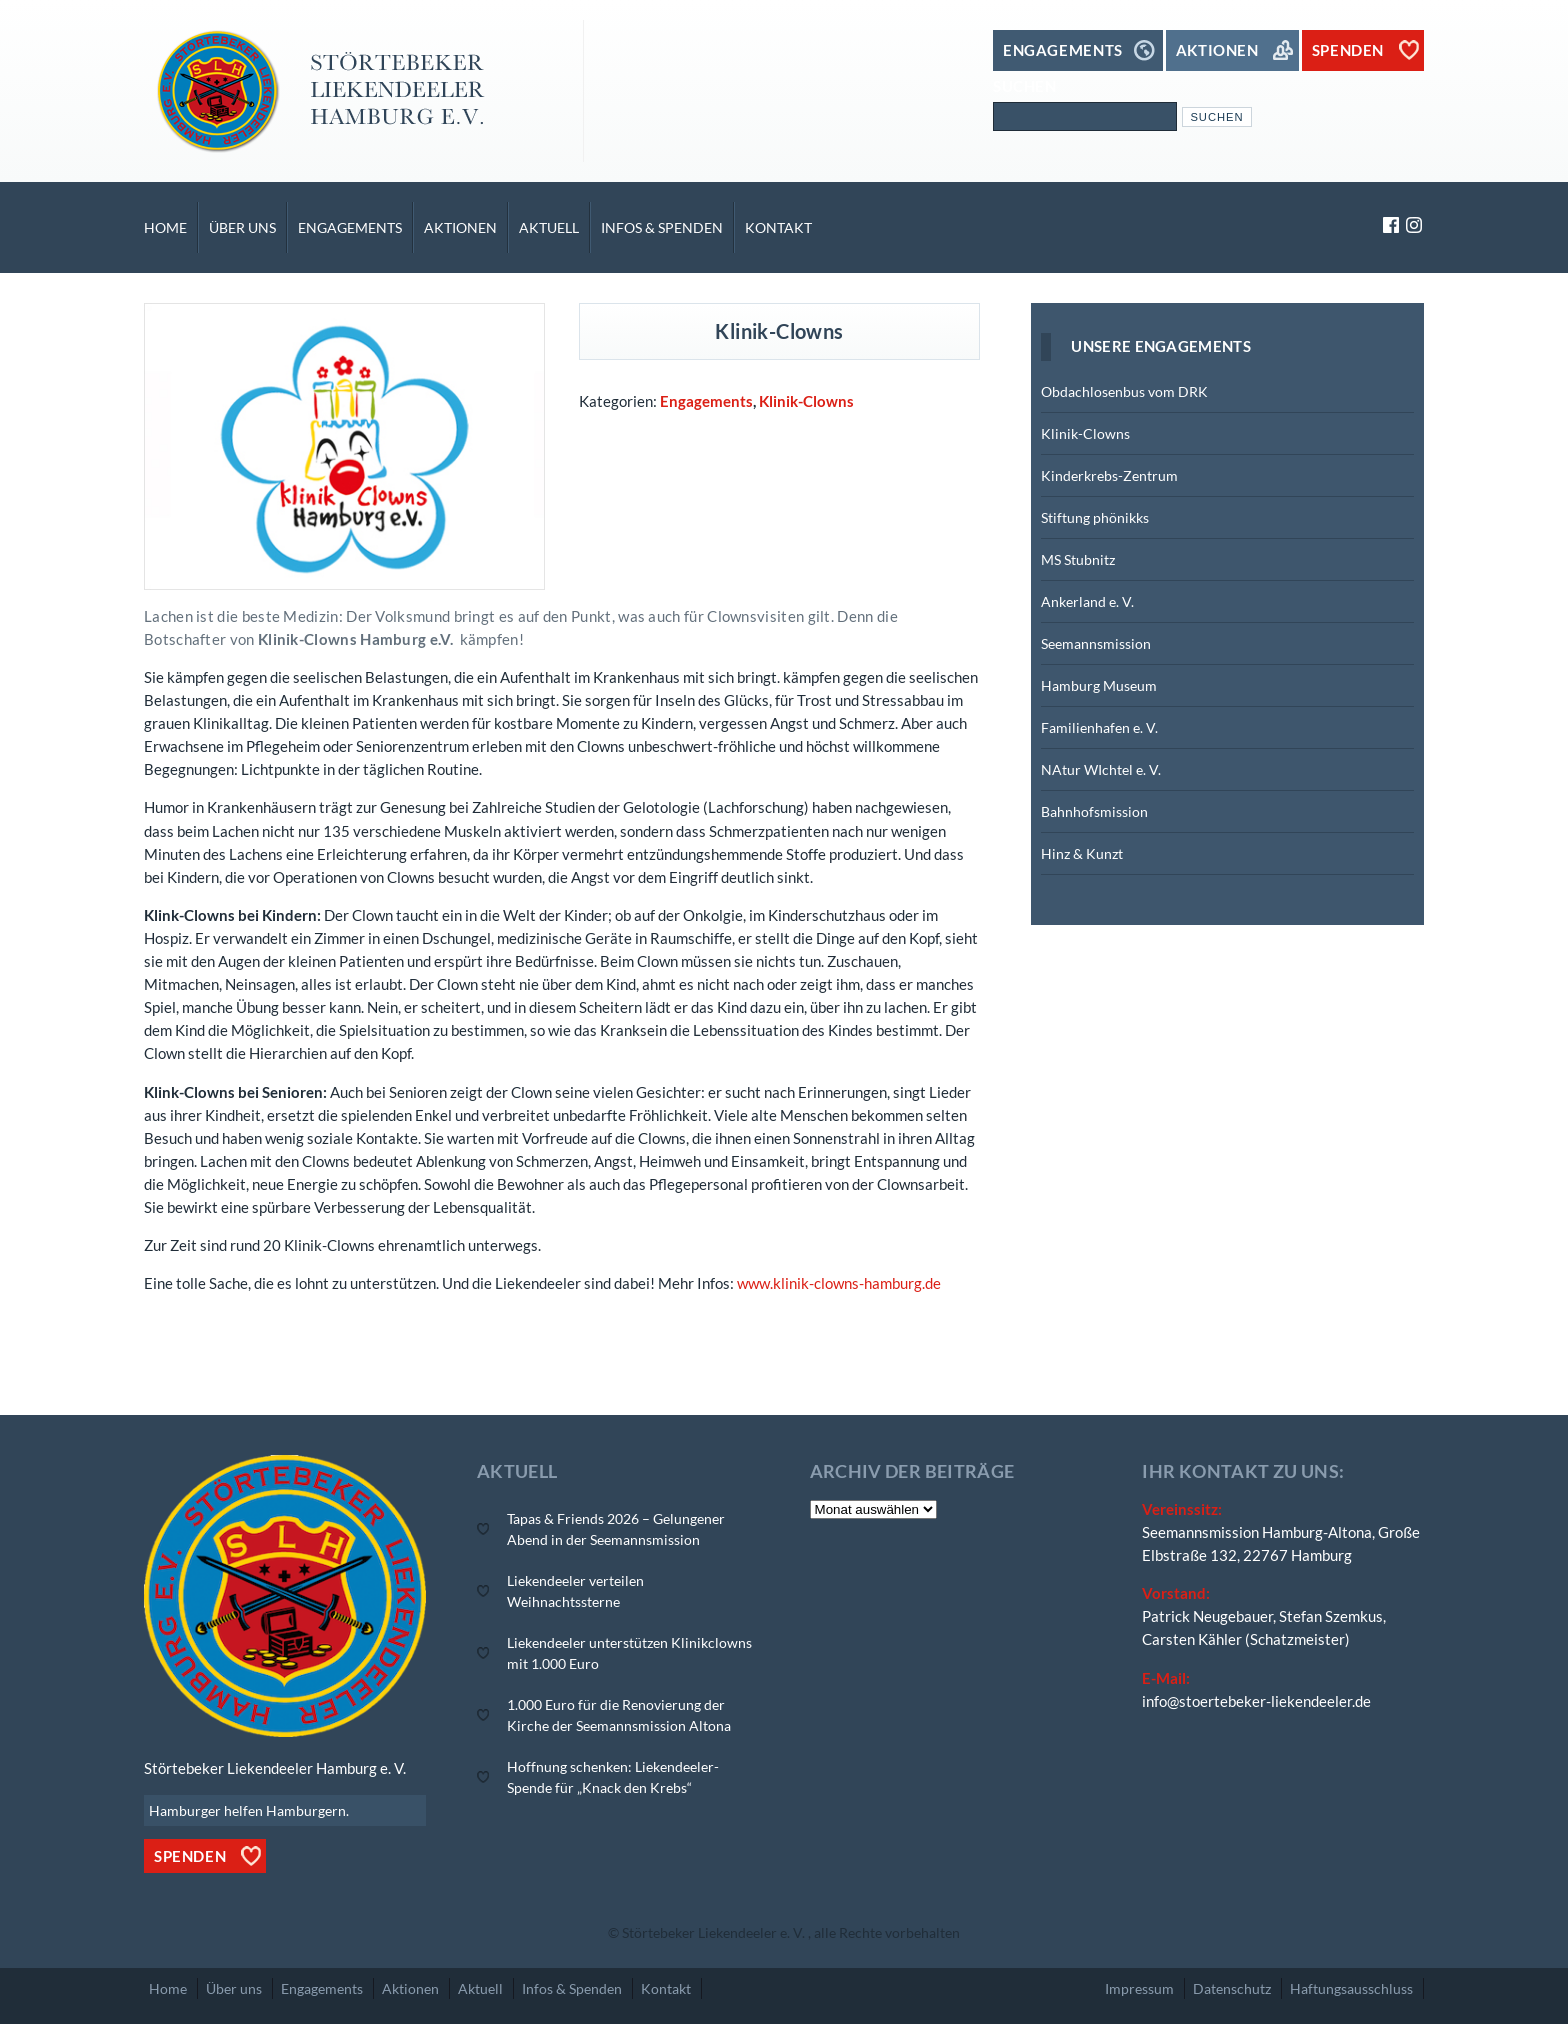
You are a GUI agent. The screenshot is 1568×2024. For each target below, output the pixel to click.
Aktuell (549, 227)
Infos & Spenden (662, 227)
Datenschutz (1232, 1988)
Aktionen (460, 227)
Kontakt (778, 227)
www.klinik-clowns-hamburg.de (839, 1283)
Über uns (242, 227)
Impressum (1139, 1988)
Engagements (350, 227)
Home (165, 227)
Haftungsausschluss (1351, 1988)
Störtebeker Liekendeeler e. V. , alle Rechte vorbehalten (791, 1932)
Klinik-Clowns (806, 401)
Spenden (190, 1856)
